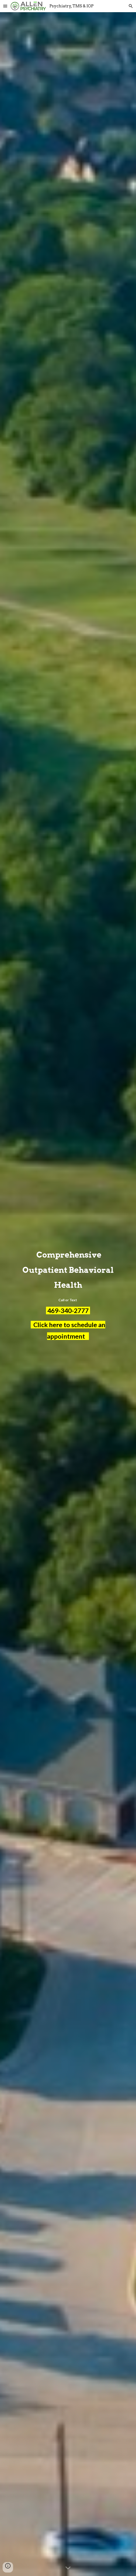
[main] (68, 1294)
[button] (5, 6)
